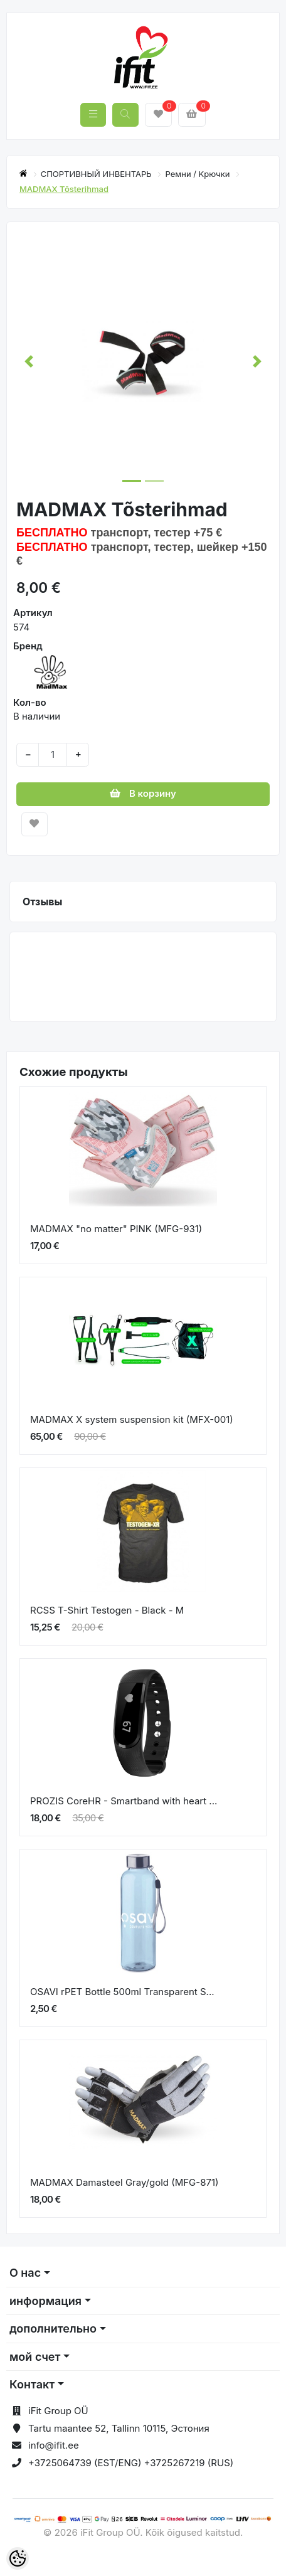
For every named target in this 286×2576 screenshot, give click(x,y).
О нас (25, 2272)
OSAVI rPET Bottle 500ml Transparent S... (122, 1992)
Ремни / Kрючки (198, 174)
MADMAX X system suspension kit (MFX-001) (131, 1419)
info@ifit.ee (53, 2445)
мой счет (34, 2356)
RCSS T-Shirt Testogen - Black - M (107, 1610)
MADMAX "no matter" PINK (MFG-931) (116, 1229)
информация (45, 2300)
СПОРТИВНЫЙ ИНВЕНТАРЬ (97, 174)
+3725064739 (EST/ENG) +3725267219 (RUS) (130, 2463)
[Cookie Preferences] (17, 2558)
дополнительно (53, 2328)
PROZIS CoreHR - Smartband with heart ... (123, 1801)
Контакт (32, 2384)
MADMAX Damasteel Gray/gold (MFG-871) (124, 2182)
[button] (28, 361)
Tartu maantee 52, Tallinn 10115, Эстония (118, 2428)
